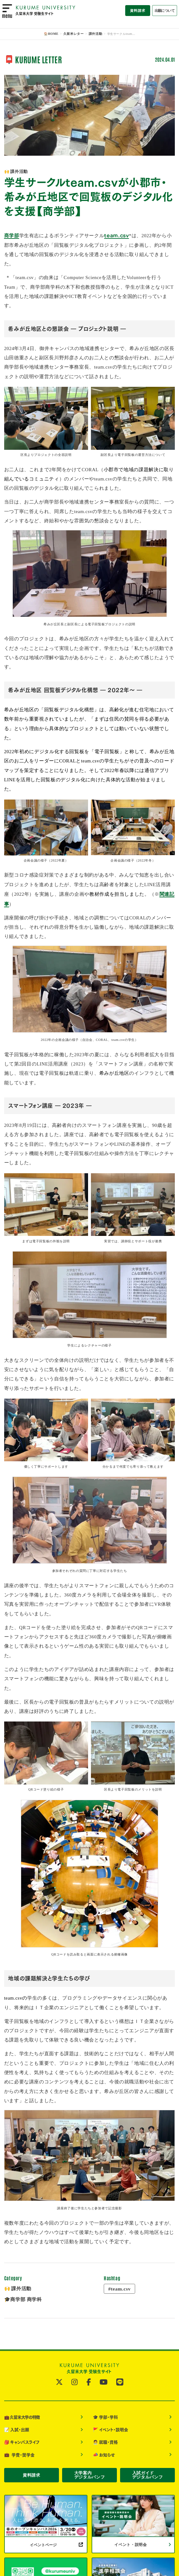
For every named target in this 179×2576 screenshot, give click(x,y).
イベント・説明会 (110, 2427)
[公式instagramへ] (75, 2380)
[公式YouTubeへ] (103, 2380)
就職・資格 (105, 2439)
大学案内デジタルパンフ (89, 2471)
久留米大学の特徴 (22, 2415)
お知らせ (104, 2451)
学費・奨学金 (19, 2451)
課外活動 (94, 33)
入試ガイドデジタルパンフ (147, 2471)
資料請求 (137, 10)
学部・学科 (105, 2415)
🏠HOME (53, 33)
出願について (165, 10)
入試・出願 (16, 2427)
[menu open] (7, 10)
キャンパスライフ (21, 2439)
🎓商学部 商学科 (23, 2297)
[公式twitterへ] (59, 2380)
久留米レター (74, 33)
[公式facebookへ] (88, 2380)
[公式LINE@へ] (119, 2380)
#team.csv (119, 2287)
